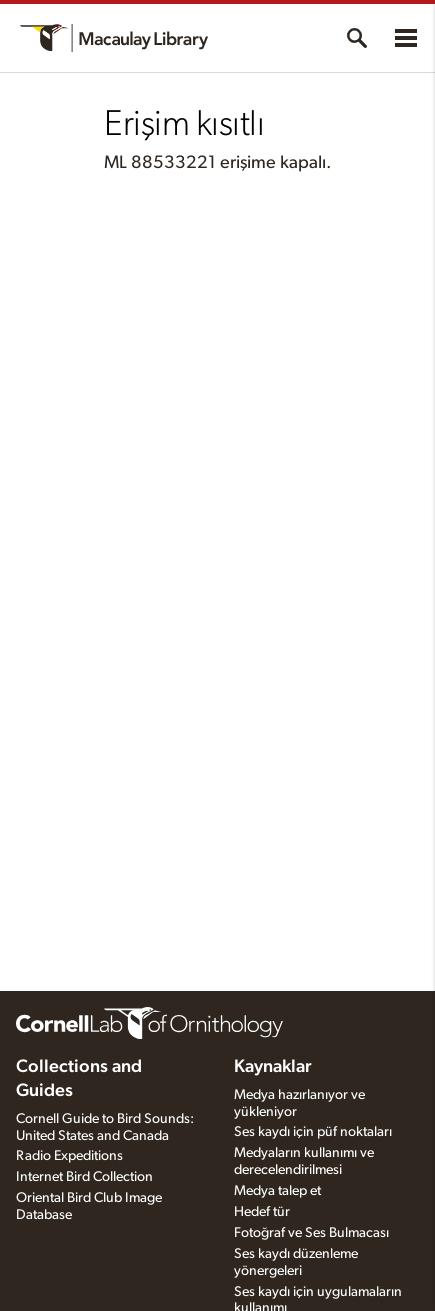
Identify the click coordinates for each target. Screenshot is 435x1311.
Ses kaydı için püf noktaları (313, 1132)
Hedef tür (262, 1212)
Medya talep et (277, 1191)
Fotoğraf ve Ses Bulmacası (311, 1233)
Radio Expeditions (69, 1156)
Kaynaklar (273, 1067)
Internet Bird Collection (84, 1177)
